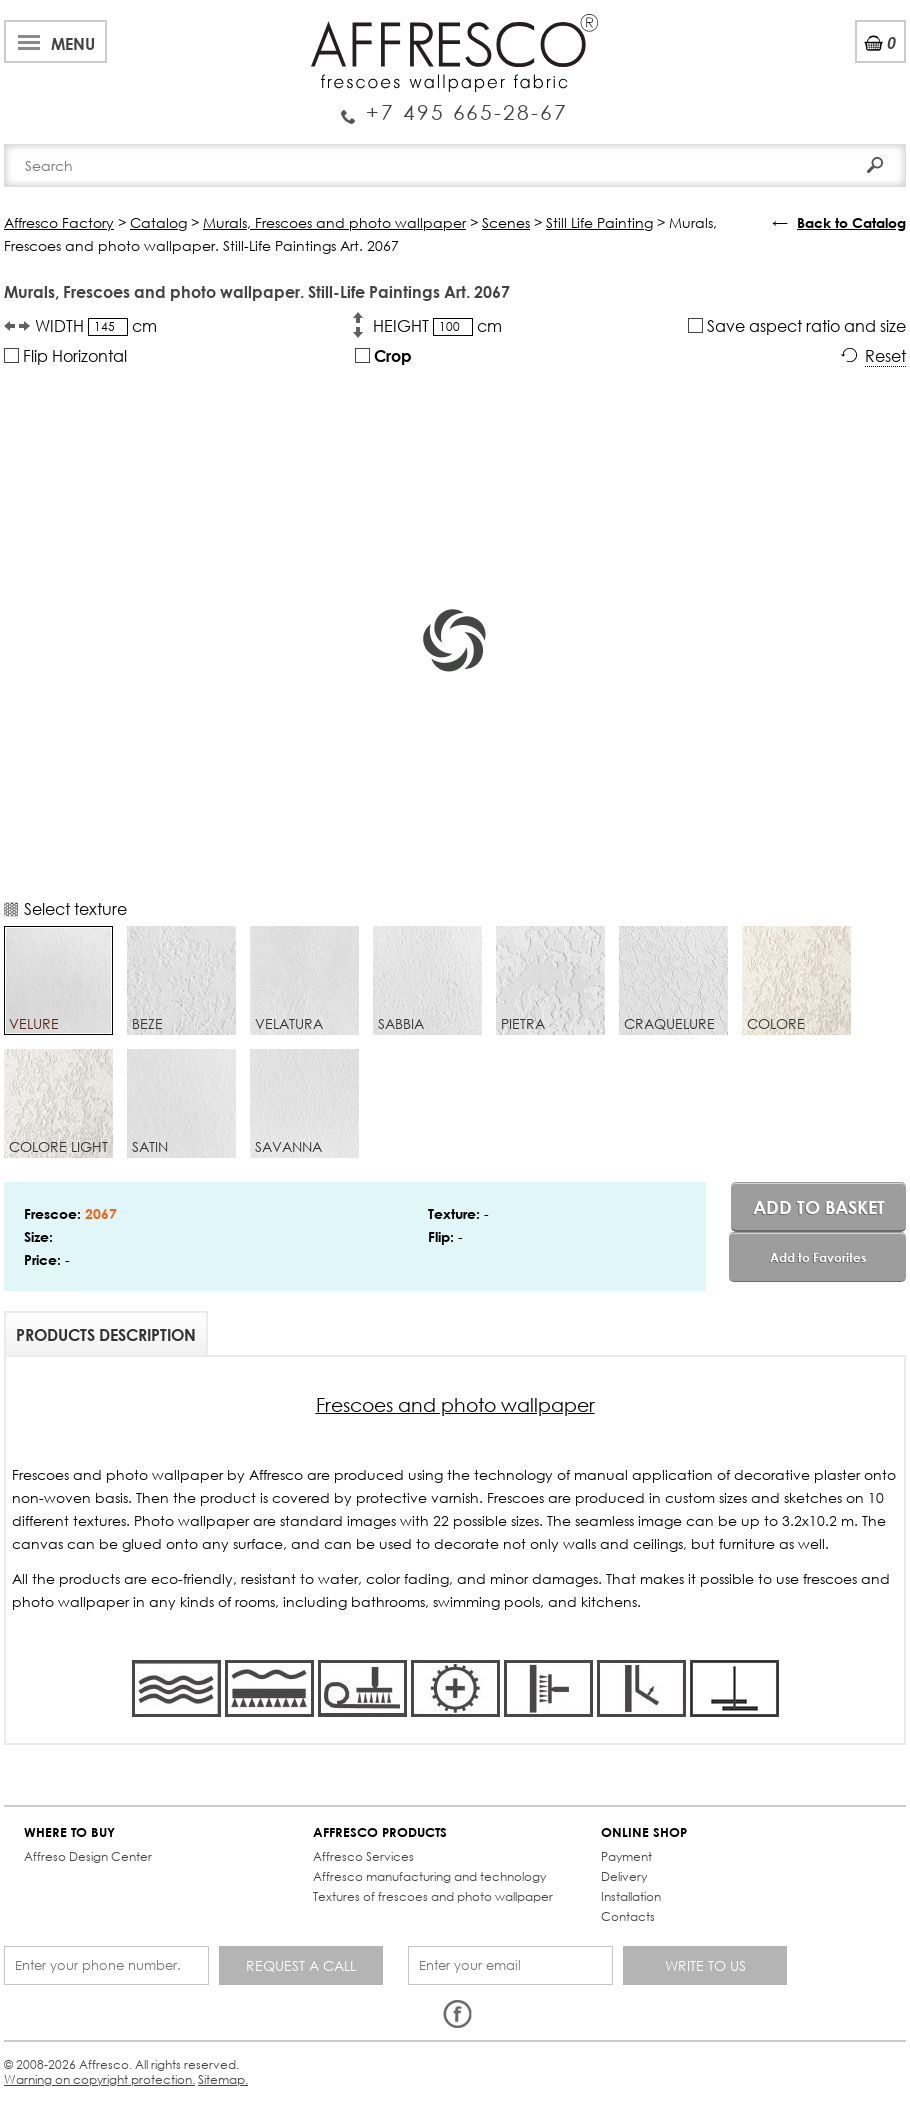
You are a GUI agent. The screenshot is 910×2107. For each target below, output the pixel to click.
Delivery (624, 1876)
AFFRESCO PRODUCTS (380, 1832)
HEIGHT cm (437, 326)
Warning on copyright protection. (99, 2079)
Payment (626, 1856)
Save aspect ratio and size (797, 325)
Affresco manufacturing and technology (429, 1876)
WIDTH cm (96, 326)
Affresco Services (363, 1856)
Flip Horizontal (65, 355)
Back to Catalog (851, 222)
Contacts (628, 1916)
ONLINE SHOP (644, 1832)
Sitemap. (223, 2079)
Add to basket (819, 1207)
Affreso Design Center (88, 1856)
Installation (631, 1896)
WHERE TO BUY (69, 1832)
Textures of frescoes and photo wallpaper (433, 1896)
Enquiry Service (454, 105)
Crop (383, 355)
